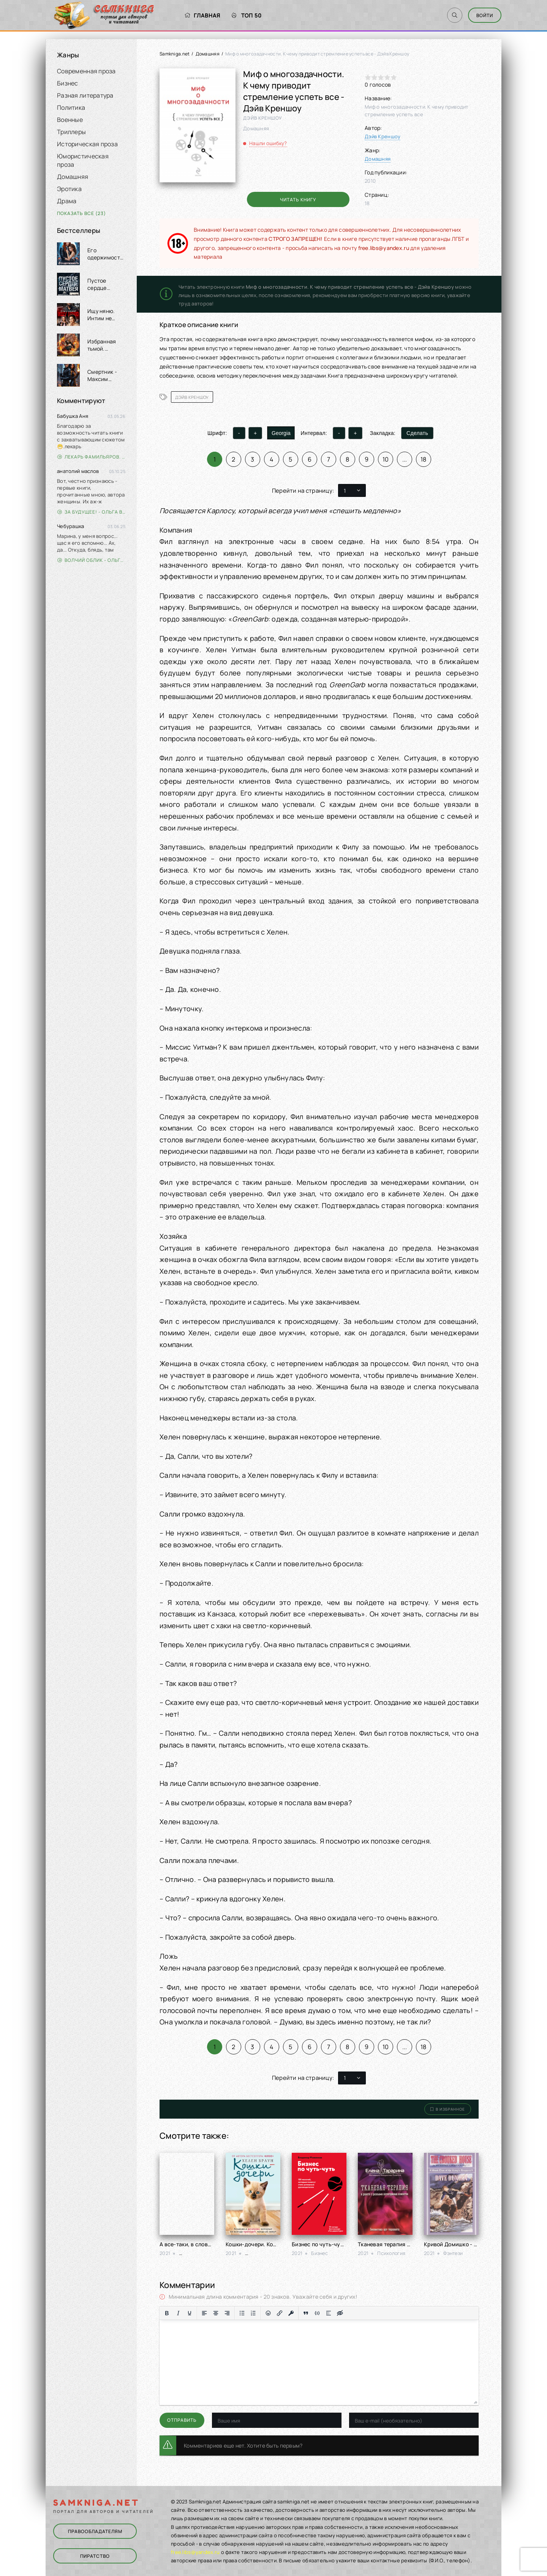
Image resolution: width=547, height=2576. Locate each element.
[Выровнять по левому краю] (204, 2313)
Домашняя (72, 176)
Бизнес (67, 83)
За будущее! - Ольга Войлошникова (91, 512)
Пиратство (95, 2556)
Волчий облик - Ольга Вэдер (91, 560)
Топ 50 (247, 15)
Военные (70, 119)
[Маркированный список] (242, 2313)
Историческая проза (87, 144)
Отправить (182, 2420)
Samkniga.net (175, 54)
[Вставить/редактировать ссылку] (279, 2313)
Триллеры (71, 132)
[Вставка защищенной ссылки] (291, 2313)
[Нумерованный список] (253, 2313)
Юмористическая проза (83, 160)
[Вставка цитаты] (305, 2313)
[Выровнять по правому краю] (227, 2313)
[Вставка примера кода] (317, 2313)
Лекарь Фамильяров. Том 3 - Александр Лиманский (91, 457)
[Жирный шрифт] (166, 2313)
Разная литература (85, 95)
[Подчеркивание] (189, 2313)
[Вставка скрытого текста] (340, 2313)
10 (386, 459)
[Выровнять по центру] (215, 2313)
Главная (202, 15)
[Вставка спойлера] (328, 2313)
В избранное (447, 2109)
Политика (71, 107)
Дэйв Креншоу (382, 136)
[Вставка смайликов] (268, 2313)
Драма (66, 201)
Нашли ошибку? (268, 143)
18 (424, 459)
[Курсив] (178, 2313)
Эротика (69, 189)
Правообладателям (95, 2531)
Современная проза (86, 71)
